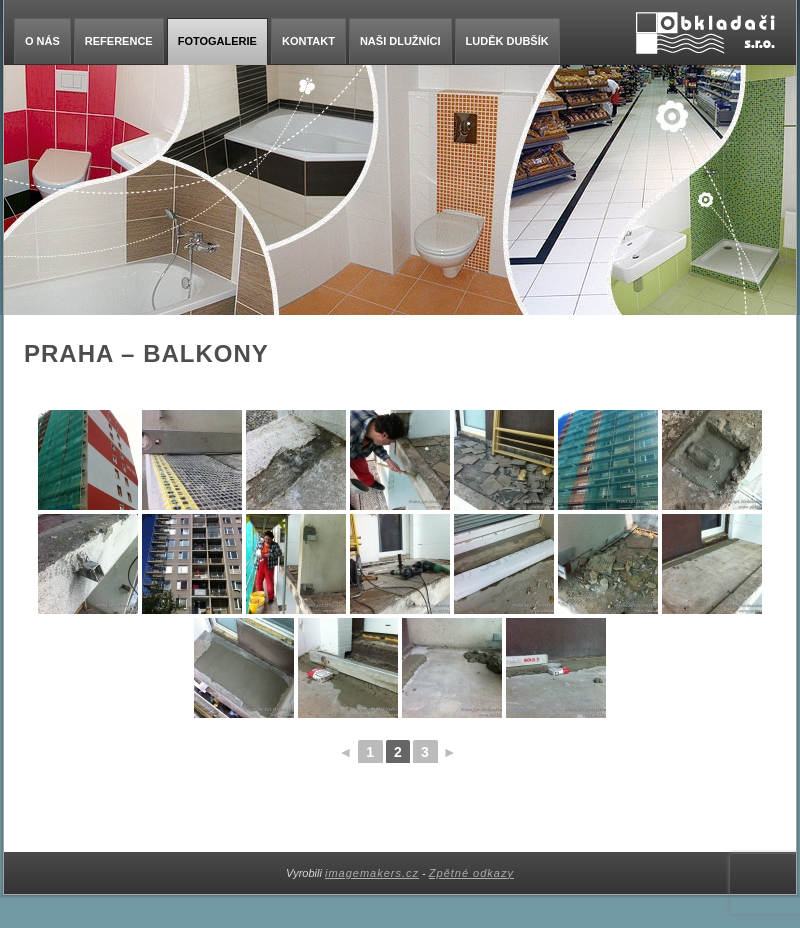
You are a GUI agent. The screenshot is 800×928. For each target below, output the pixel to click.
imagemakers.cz (372, 873)
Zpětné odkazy (471, 873)
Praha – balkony (146, 353)
